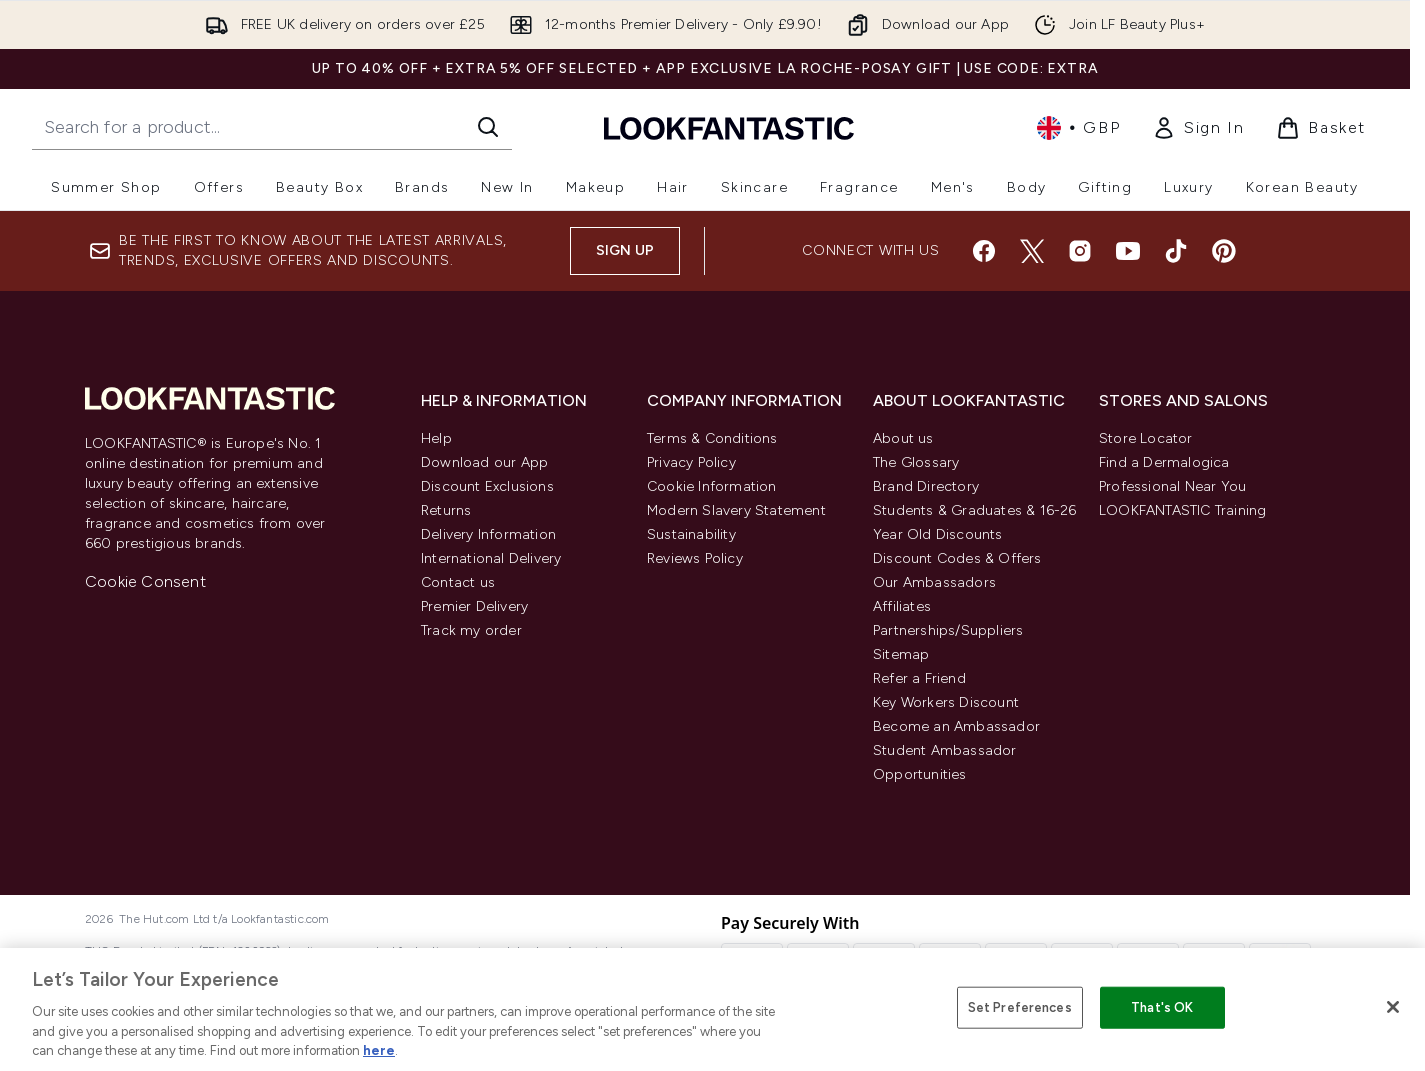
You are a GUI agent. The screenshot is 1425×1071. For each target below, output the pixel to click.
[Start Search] (488, 127)
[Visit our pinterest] (1224, 251)
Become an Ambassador (956, 726)
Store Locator (1146, 438)
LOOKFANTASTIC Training (1182, 510)
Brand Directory (926, 486)
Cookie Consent (145, 581)
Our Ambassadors (934, 582)
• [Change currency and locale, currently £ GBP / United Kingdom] (1078, 128)
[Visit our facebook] (984, 251)
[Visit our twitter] (1032, 251)
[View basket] (1321, 128)
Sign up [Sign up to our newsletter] (625, 250)
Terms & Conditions (712, 438)
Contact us (458, 582)
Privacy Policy (691, 462)
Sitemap (901, 654)
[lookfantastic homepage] (729, 127)
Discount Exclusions (487, 486)
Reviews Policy (695, 558)
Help (436, 438)
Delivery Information (488, 534)
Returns (446, 510)
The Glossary (916, 462)
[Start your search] (272, 127)
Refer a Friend (919, 678)
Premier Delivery (474, 606)
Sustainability (691, 534)
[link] (1198, 128)
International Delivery (491, 558)
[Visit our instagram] (1080, 251)
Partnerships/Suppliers (948, 630)
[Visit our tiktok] (1176, 251)
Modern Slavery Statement (736, 510)
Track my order (471, 630)
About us (903, 438)
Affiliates (902, 606)
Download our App (484, 462)
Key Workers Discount (946, 702)
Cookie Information (712, 486)
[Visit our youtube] (1128, 251)
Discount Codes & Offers (957, 558)
